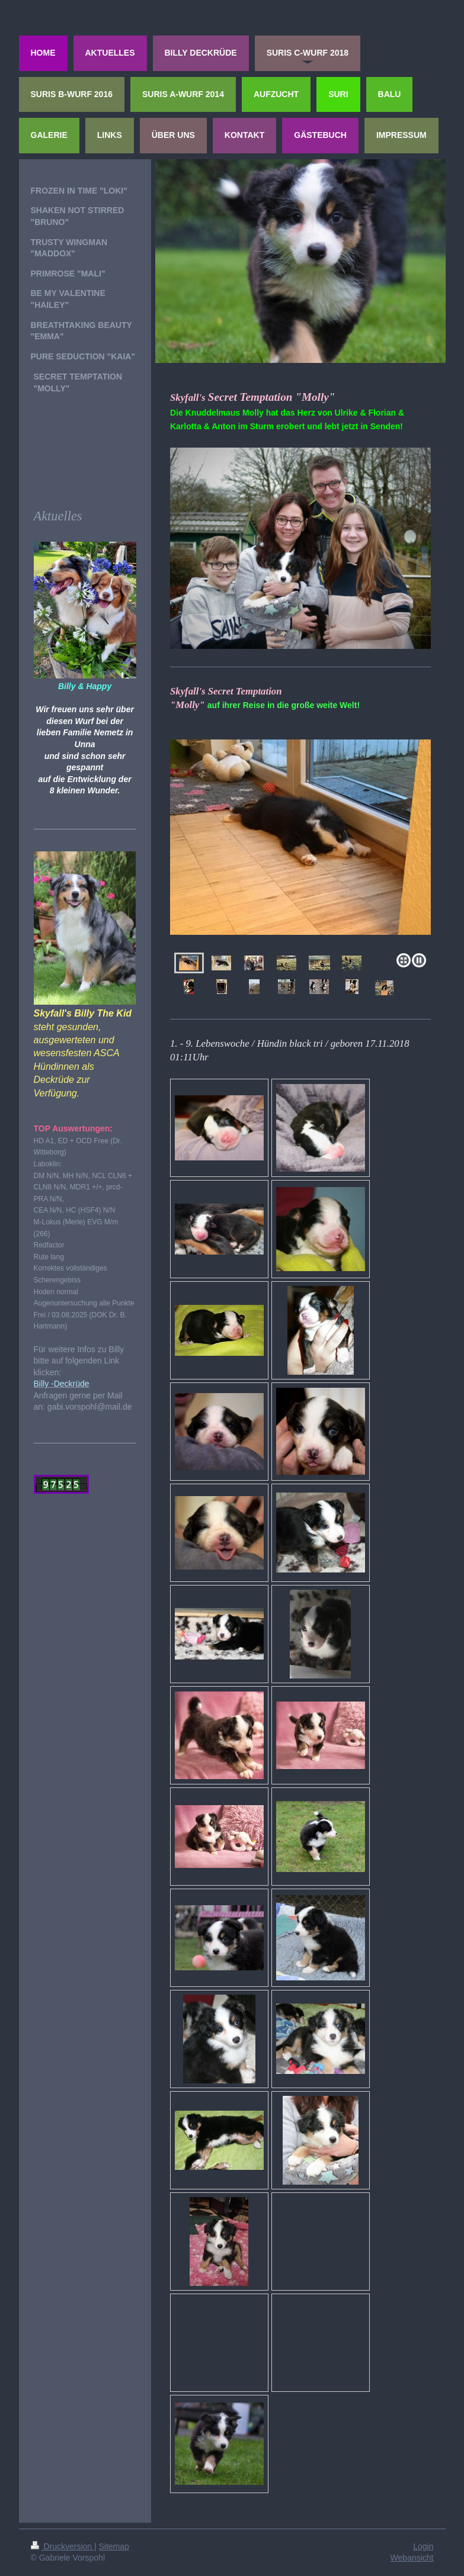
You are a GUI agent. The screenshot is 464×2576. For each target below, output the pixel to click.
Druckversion (62, 2546)
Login (423, 2546)
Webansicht (412, 2557)
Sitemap (114, 2546)
